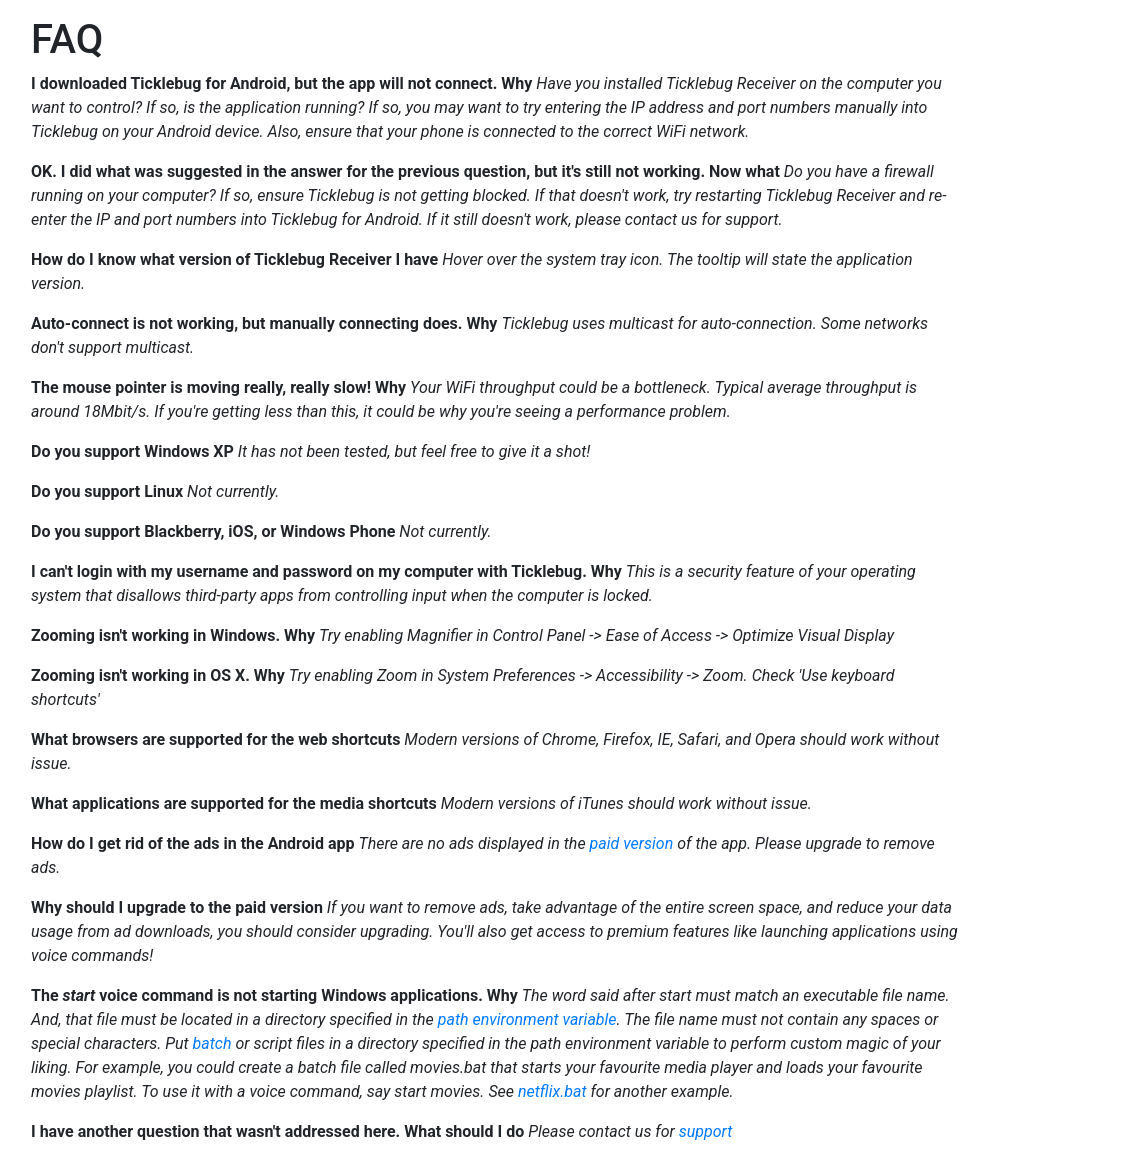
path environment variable (527, 1019)
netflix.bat (552, 1091)
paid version (632, 843)
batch (212, 1043)
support (706, 1131)
